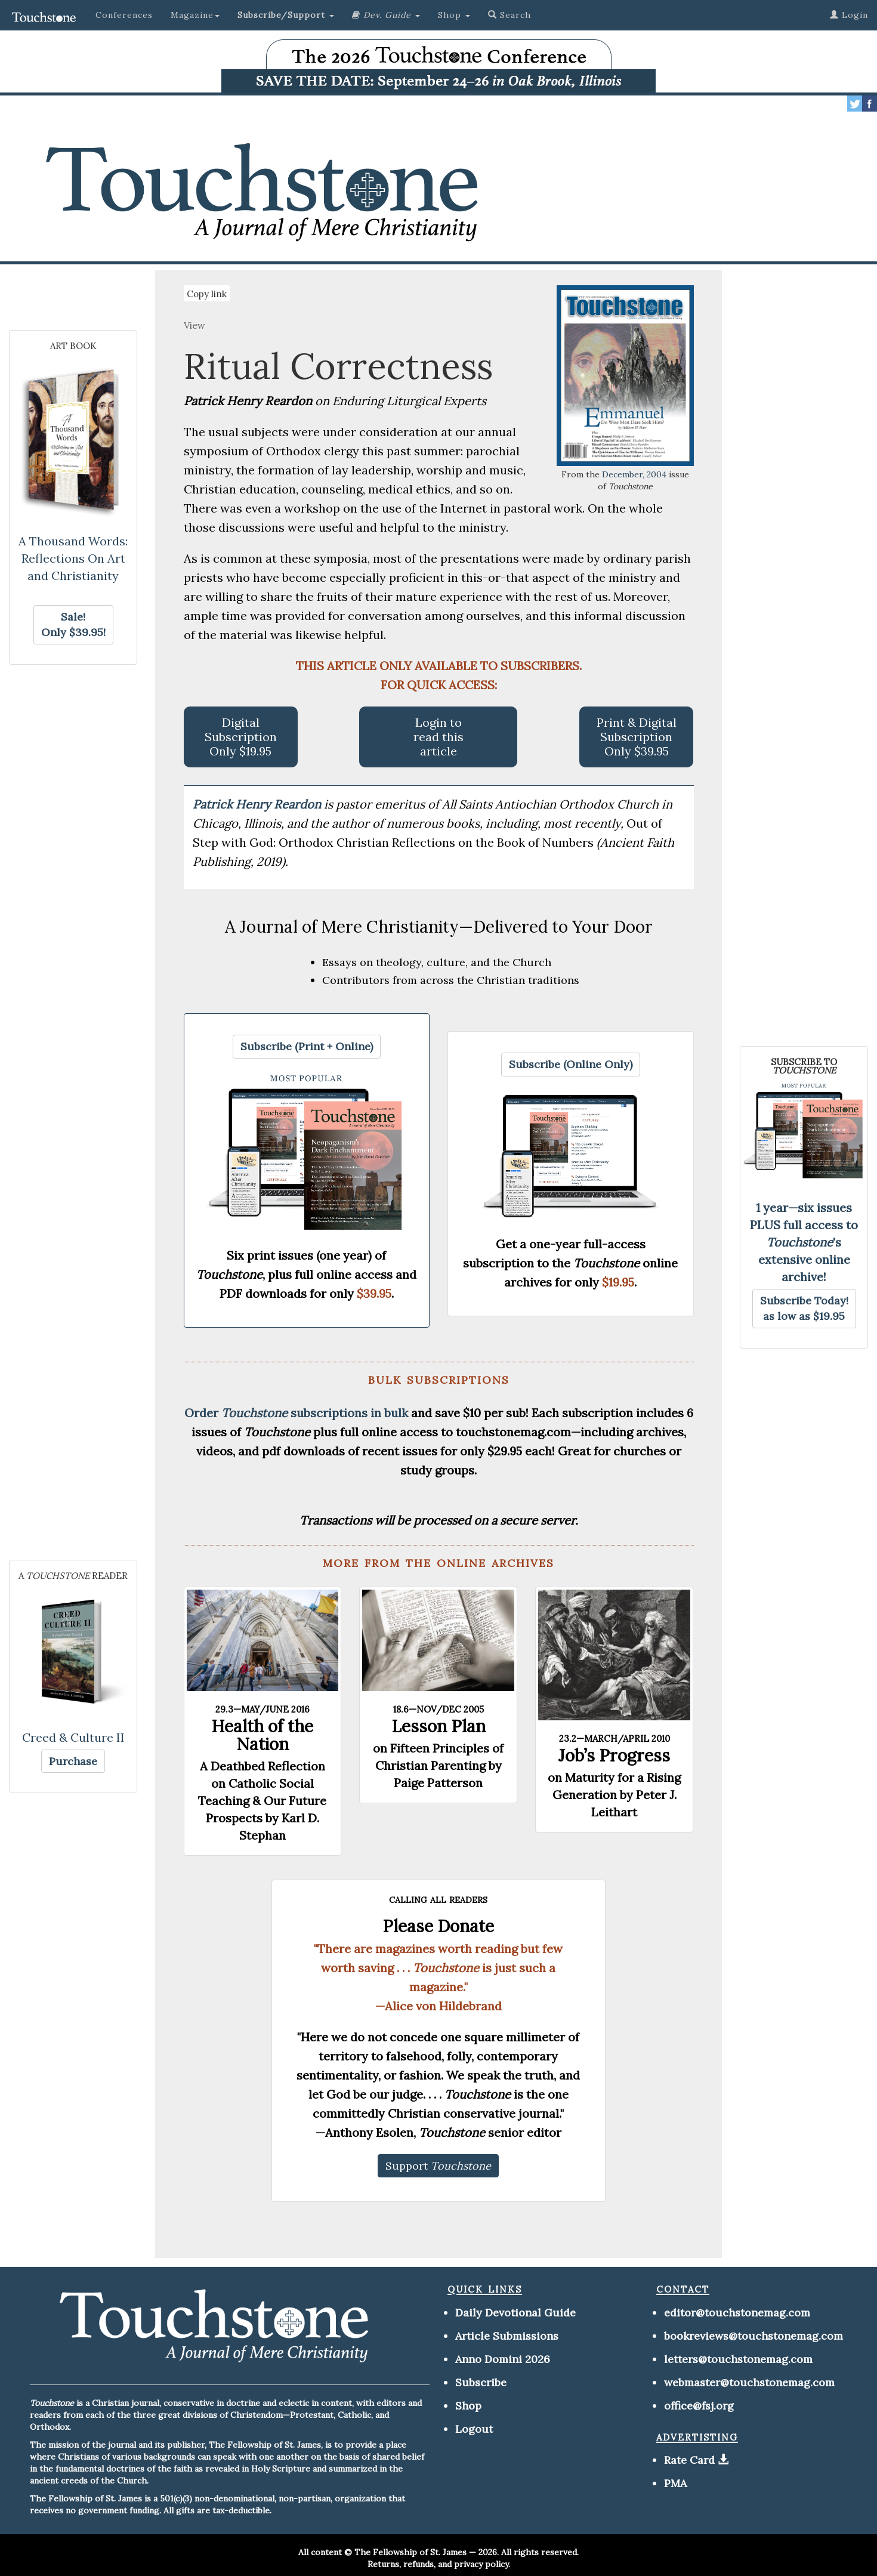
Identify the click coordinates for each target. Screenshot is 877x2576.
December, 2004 (634, 474)
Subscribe (481, 2382)
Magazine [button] (195, 15)
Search (509, 15)
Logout (474, 2429)
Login (849, 15)
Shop (468, 2406)
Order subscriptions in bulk (296, 1412)
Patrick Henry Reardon (258, 804)
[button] (285, 15)
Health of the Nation (262, 1735)
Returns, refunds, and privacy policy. (439, 2564)
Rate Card (689, 2460)
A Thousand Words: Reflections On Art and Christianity (73, 558)
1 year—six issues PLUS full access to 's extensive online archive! (804, 1242)
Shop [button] (454, 15)
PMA (675, 2483)
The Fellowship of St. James (410, 2552)
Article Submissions (506, 2336)
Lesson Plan (438, 1726)
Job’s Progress (614, 1755)
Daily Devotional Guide (515, 2312)
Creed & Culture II (73, 1737)
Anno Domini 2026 (502, 2359)
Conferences (124, 15)
